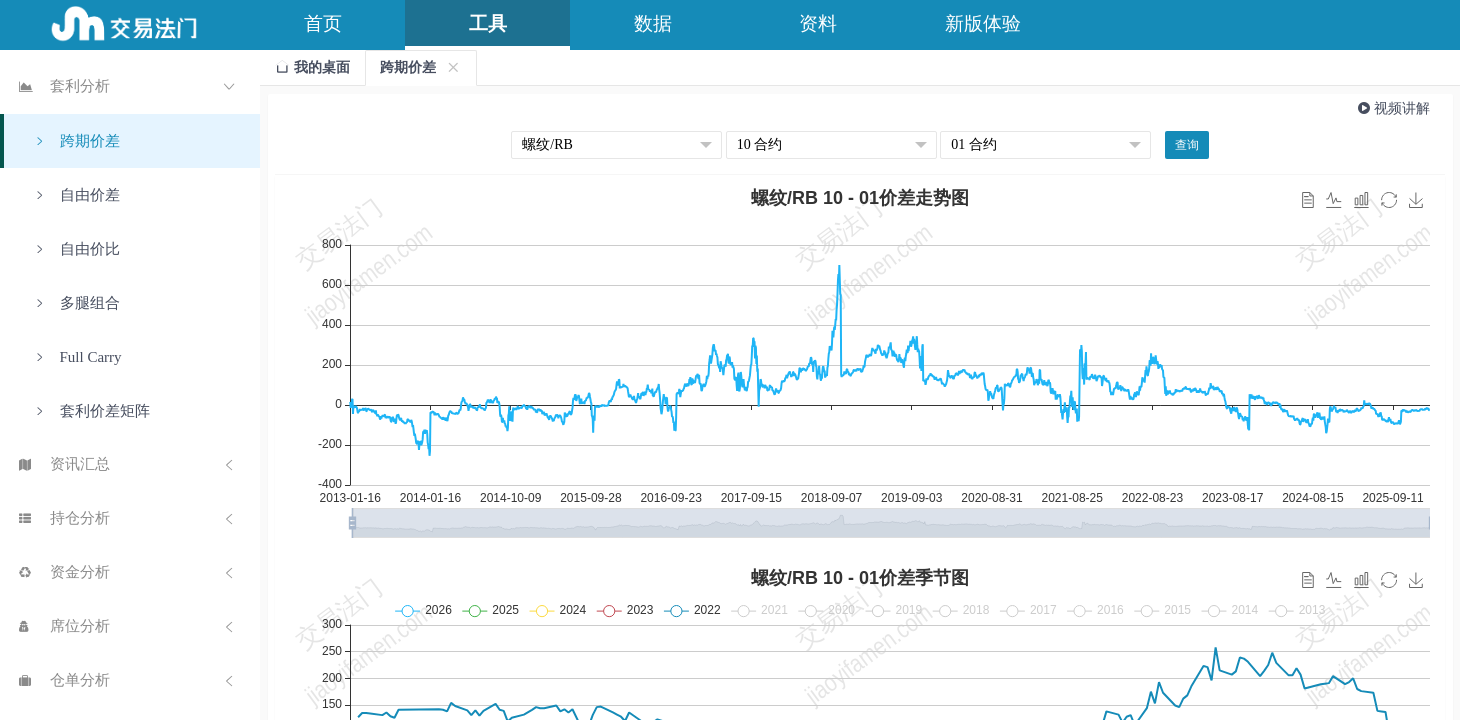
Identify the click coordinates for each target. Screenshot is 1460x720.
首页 (323, 23)
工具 (488, 23)
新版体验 (983, 23)
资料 (818, 23)
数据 (653, 23)
